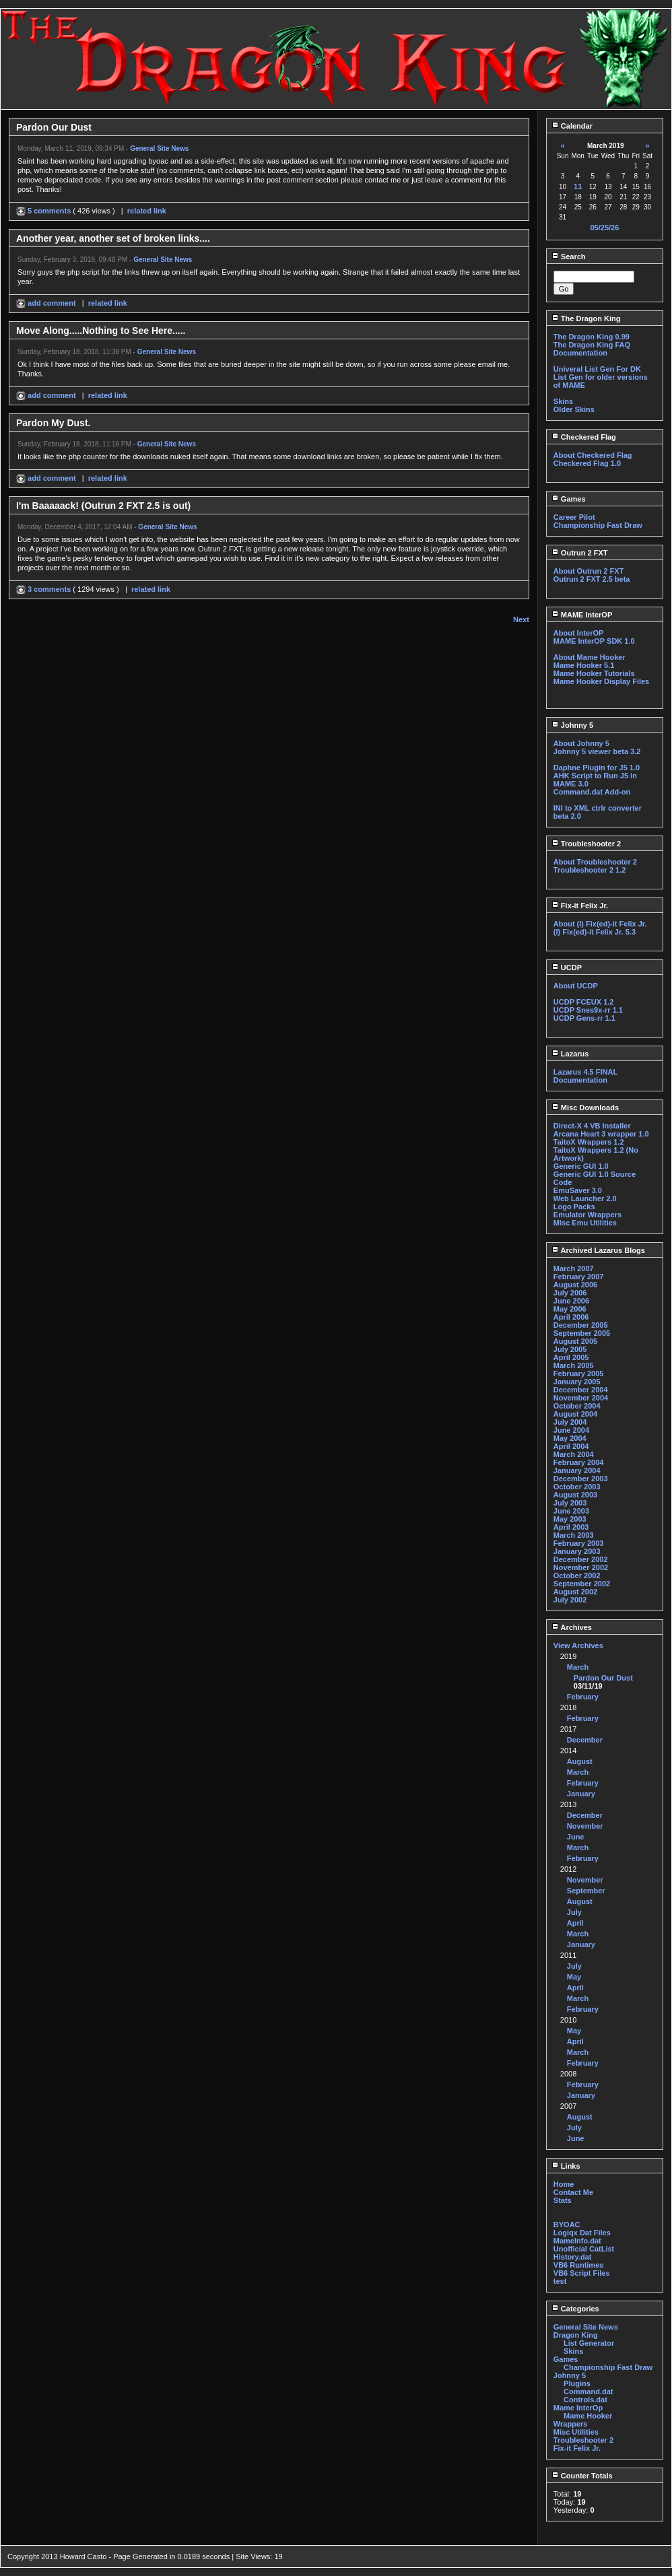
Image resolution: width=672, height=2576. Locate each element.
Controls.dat (585, 2400)
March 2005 (573, 1365)
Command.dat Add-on (591, 792)
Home (563, 2184)
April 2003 (571, 1527)
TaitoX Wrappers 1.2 (588, 1142)
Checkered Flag (583, 437)
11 (578, 186)
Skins (563, 401)
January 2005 (577, 1382)
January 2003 (577, 1551)
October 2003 (577, 1487)
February (583, 1697)
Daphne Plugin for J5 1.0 (596, 768)
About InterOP (578, 633)
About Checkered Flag (592, 455)
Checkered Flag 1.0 (587, 463)
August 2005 (575, 1341)
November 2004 (580, 1398)
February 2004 (578, 1462)
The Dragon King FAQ (591, 345)
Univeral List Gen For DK (597, 369)
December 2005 (580, 1325)
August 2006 (575, 1285)
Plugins (577, 2383)
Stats (562, 2200)
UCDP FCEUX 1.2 (583, 1002)
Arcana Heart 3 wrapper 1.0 (601, 1134)
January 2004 (577, 1470)
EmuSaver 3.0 (577, 1190)
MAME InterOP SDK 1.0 (594, 641)
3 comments (44, 589)
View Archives (578, 1645)
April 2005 (571, 1357)
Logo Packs (574, 1206)
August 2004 (575, 1414)
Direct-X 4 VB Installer (592, 1126)
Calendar (572, 126)
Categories (575, 2309)
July (574, 1912)
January (581, 1794)
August (580, 1761)
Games (568, 499)
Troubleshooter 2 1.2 (589, 870)
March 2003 (573, 1535)
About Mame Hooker (589, 657)
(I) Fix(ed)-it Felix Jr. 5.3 (594, 932)
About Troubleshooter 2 (595, 862)
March (578, 1667)
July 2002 (570, 1600)
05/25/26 (604, 228)
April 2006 (571, 1317)
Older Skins (574, 409)
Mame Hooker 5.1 (583, 665)
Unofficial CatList (583, 2249)
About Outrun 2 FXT (588, 571)
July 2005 (570, 1349)
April (575, 1923)
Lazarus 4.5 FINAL (585, 1072)
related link (146, 211)
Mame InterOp (578, 2408)
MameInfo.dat (577, 2241)
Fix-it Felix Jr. (579, 906)
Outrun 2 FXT (579, 553)
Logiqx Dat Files (582, 2233)
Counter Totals (582, 2476)
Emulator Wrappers (587, 1215)
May (574, 1977)
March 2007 (573, 1268)
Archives (571, 1627)
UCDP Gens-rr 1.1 (584, 1018)
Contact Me (573, 2192)
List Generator (589, 2343)
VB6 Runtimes (578, 2265)
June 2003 (571, 1511)
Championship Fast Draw (597, 525)
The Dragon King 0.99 (591, 337)
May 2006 (569, 1309)
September (586, 1891)
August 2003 (575, 1495)
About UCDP (575, 986)
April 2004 (571, 1446)
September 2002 (581, 1584)
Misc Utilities (576, 2432)
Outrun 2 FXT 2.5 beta (591, 579)
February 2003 (578, 1543)
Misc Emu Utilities (585, 1223)
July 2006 (570, 1293)
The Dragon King (586, 318)
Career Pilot (574, 517)
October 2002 (577, 1575)
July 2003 (570, 1503)
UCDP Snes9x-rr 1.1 (588, 1010)
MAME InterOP (581, 615)
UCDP (566, 967)
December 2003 (580, 1479)
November (585, 1826)
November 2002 (580, 1567)
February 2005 (578, 1373)
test (560, 2281)
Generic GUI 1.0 (581, 1166)
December (585, 1740)
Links (565, 2166)
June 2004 (571, 1430)
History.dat (572, 2257)
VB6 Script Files (581, 2273)
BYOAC (566, 2225)
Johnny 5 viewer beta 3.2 (597, 751)
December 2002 (580, 1559)
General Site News (159, 148)
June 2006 (571, 1301)
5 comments (44, 211)
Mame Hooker (588, 2416)
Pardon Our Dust (603, 1678)
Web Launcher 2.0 (585, 1198)
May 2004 (569, 1438)
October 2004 (577, 1406)
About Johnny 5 (581, 743)
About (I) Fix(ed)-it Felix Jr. (600, 924)
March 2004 (573, 1454)
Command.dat (588, 2391)
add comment (47, 303)
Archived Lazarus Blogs (598, 1250)
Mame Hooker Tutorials (594, 673)
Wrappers (570, 2424)
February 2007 (578, 1277)
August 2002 (575, 1592)
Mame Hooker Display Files (601, 681)
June (575, 1837)
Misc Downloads (585, 1108)
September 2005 (581, 1333)
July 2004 (570, 1422)
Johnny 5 (572, 725)
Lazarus (570, 1054)
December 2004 (580, 1390)
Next (521, 619)
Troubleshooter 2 (586, 844)
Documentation (580, 353)
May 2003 (569, 1519)
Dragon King (575, 2335)
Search (568, 256)
